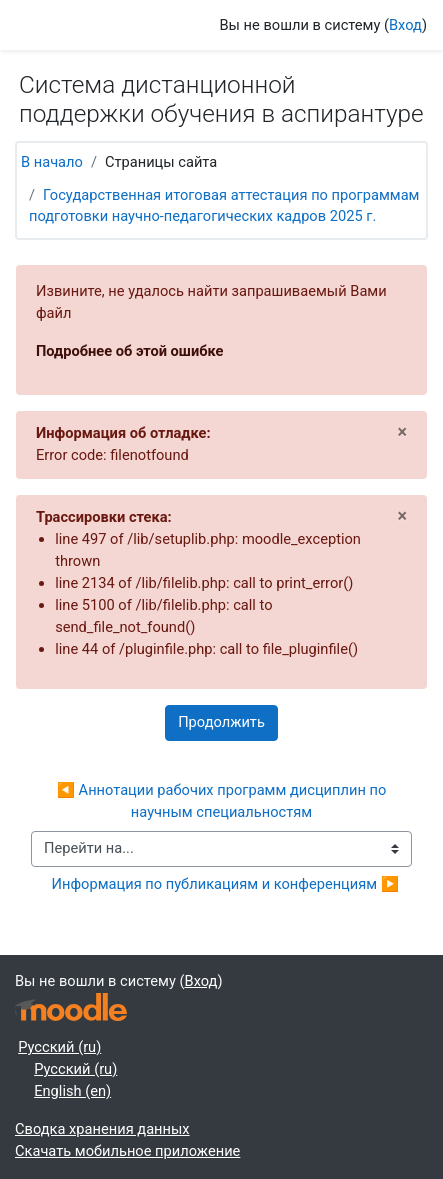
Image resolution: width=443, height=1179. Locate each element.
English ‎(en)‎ (72, 1091)
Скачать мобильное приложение (127, 1151)
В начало (52, 162)
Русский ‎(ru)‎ (59, 1047)
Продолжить (221, 722)
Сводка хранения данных (102, 1129)
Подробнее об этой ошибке (130, 351)
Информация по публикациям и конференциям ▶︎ (225, 884)
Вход (405, 25)
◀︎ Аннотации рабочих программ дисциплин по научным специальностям (223, 801)
